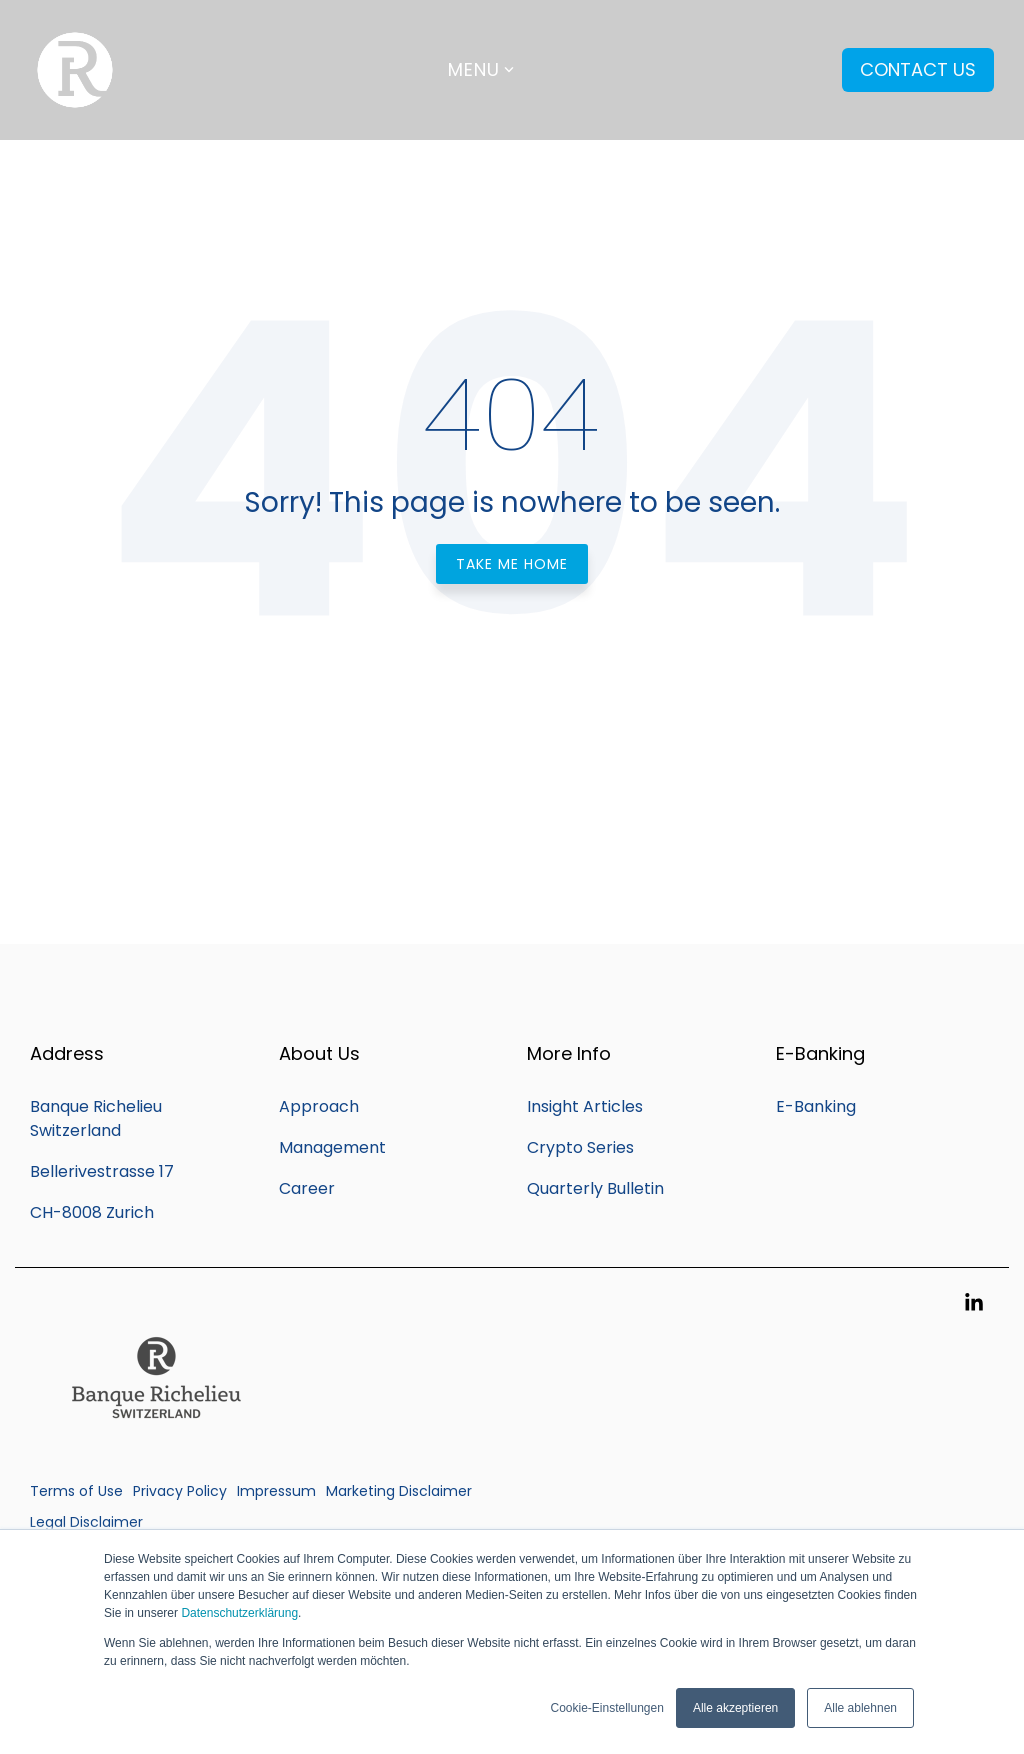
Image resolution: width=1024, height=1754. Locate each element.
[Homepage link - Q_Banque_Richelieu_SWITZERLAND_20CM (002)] (155, 1457)
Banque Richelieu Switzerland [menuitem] (98, 1118)
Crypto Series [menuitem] (580, 1147)
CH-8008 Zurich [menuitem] (92, 1212)
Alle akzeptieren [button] (735, 1708)
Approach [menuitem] (319, 1106)
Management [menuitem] (332, 1147)
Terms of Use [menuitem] (76, 1491)
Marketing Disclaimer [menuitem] (399, 1491)
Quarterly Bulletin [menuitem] (595, 1188)
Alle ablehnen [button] (860, 1708)
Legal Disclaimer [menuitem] (86, 1522)
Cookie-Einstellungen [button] (606, 1708)
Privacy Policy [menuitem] (180, 1491)
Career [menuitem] (307, 1188)
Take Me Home (512, 564)
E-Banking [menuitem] (816, 1106)
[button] (974, 1304)
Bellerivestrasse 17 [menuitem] (102, 1171)
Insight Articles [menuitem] (585, 1106)
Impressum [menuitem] (276, 1491)
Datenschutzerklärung (239, 1613)
